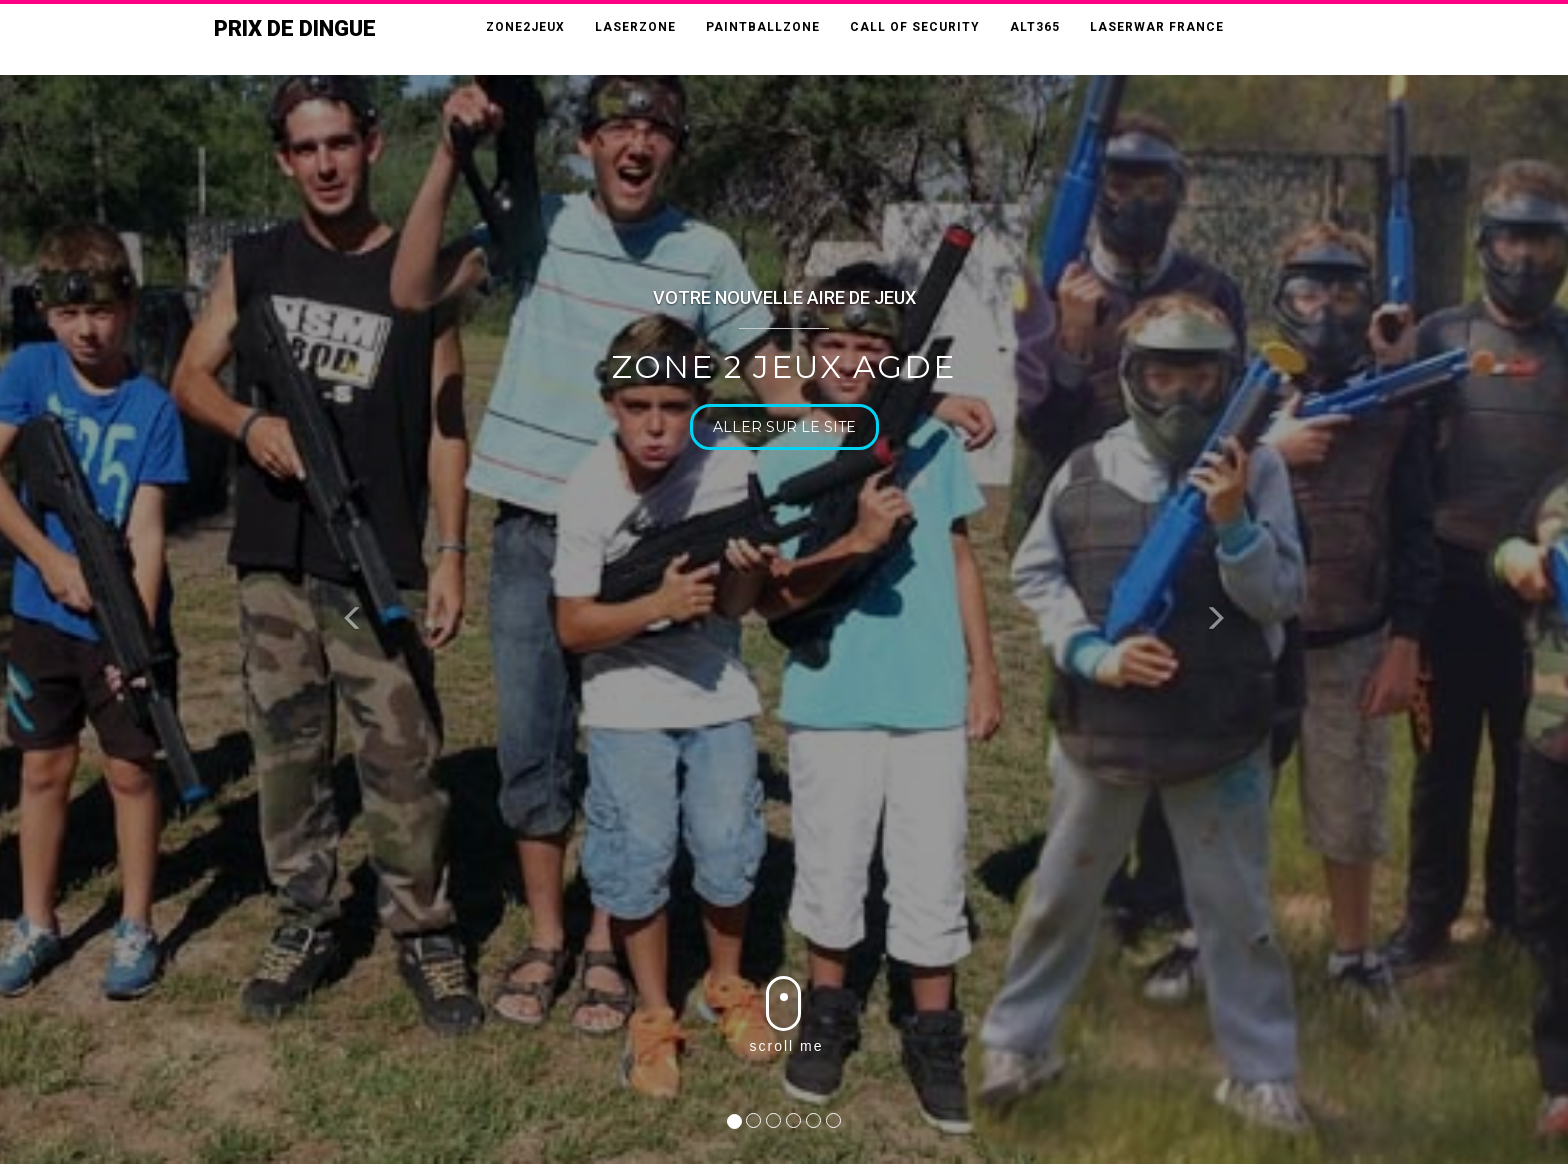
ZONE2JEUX (525, 27)
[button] (352, 621)
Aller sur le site (789, 427)
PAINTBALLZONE (763, 27)
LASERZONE (635, 27)
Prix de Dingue (295, 28)
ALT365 (1035, 27)
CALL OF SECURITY (915, 27)
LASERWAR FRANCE (1157, 27)
